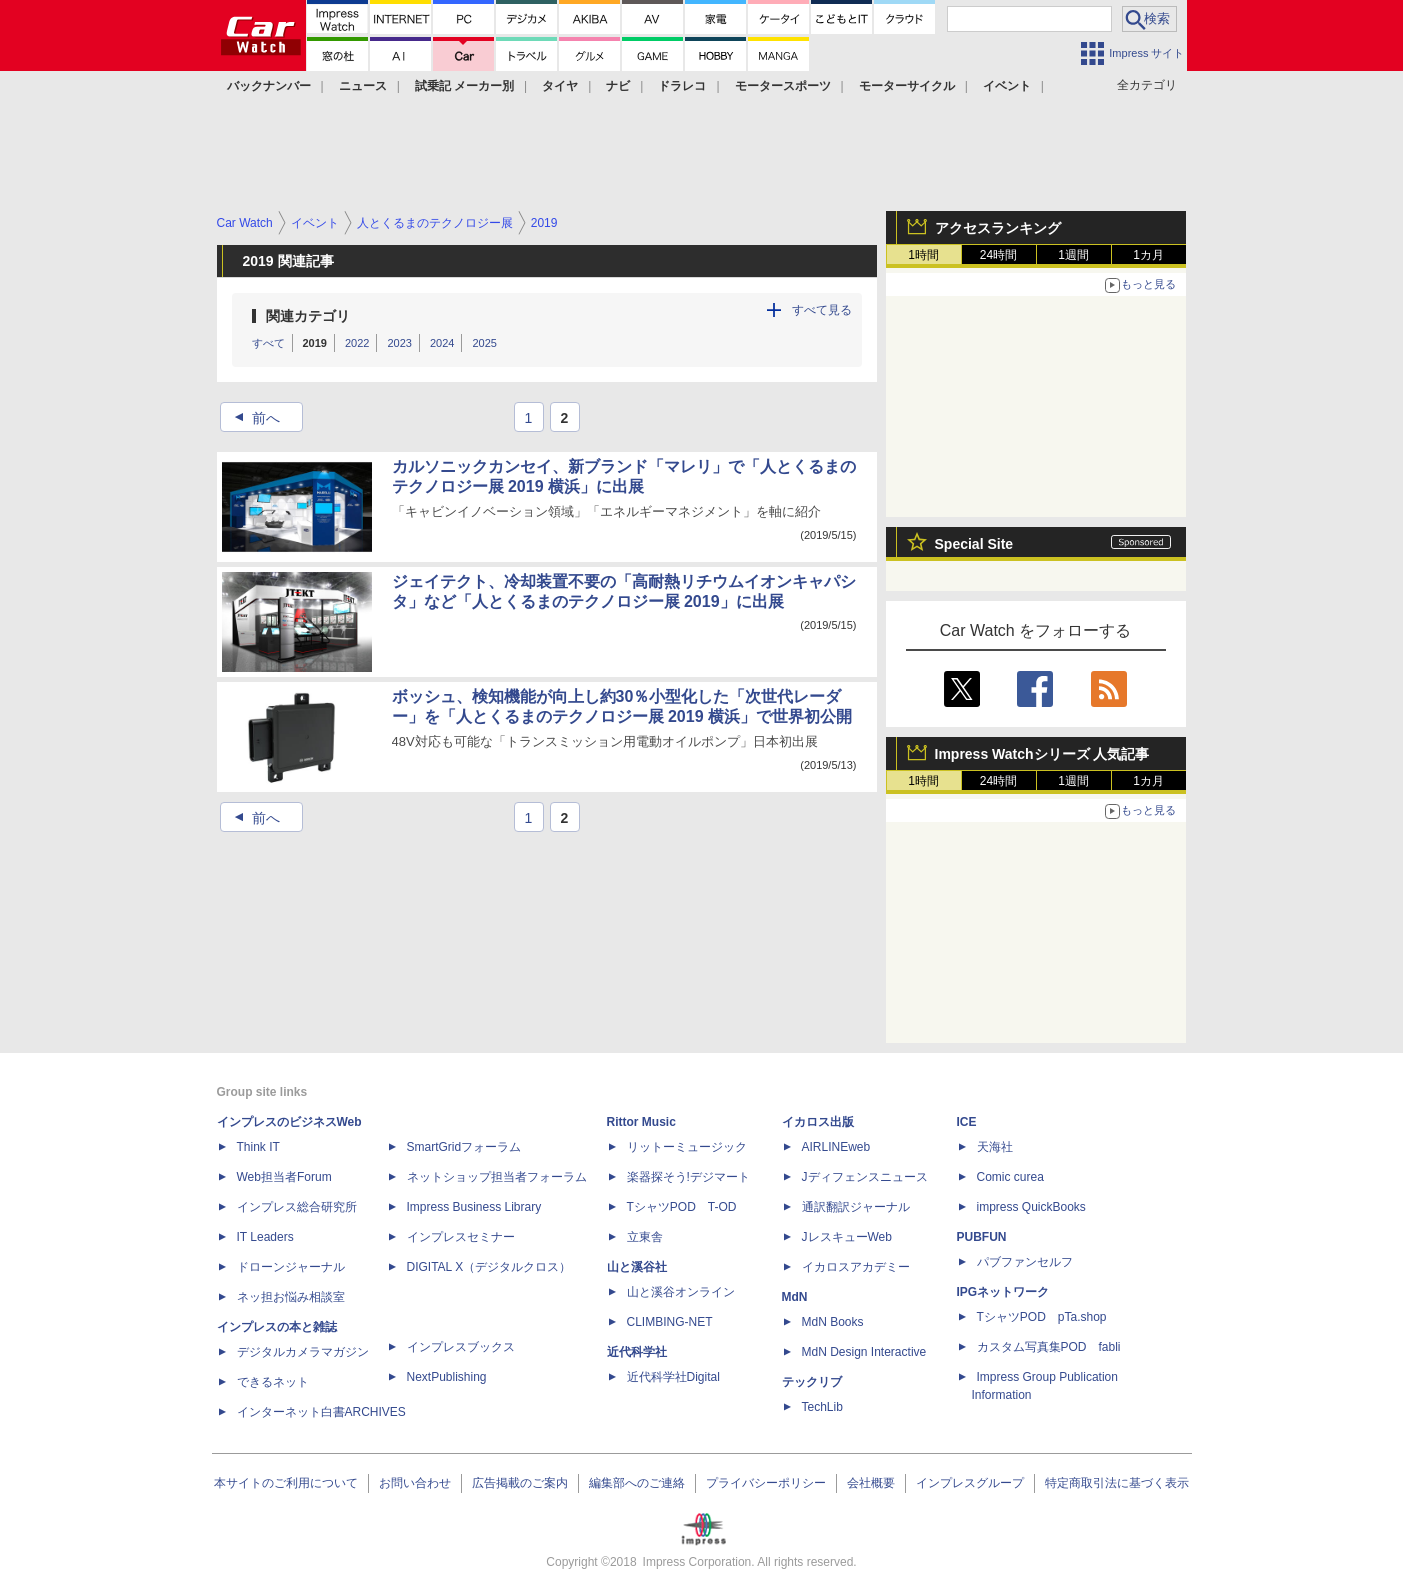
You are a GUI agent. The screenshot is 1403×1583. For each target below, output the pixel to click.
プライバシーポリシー (766, 1483)
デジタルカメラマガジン (303, 1352)
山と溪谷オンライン (681, 1292)
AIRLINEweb (836, 1147)
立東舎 (645, 1237)
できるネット (273, 1382)
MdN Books (833, 1322)
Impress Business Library (474, 1207)
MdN (795, 1297)
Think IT (258, 1147)
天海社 (995, 1147)
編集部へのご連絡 (637, 1483)
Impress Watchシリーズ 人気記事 (1042, 754)
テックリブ (812, 1382)
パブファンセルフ (1025, 1262)
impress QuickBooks (1031, 1207)
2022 (357, 343)
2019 (315, 343)
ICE (967, 1122)
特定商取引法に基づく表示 (1117, 1483)
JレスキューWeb (847, 1237)
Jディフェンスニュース (865, 1177)
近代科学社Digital (673, 1377)
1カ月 (1148, 255)
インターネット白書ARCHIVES (321, 1412)
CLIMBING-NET (670, 1322)
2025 (484, 343)
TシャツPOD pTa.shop (1042, 1317)
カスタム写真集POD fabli (1049, 1347)
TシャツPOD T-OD (682, 1207)
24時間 (998, 255)
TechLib (822, 1407)
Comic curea (1010, 1177)
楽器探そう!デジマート (688, 1177)
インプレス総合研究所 (297, 1207)
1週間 (1073, 255)
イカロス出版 (818, 1122)
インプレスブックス (461, 1347)
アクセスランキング (998, 228)
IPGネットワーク (1003, 1292)
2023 (399, 343)
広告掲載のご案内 (520, 1483)
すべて (268, 343)
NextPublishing (447, 1377)
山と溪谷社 (637, 1267)
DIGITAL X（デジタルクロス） (489, 1267)
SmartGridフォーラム (464, 1147)
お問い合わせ (415, 1483)
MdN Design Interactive (864, 1352)
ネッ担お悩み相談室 (291, 1297)
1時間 (923, 255)
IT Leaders (265, 1237)
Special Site (974, 544)
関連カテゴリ (308, 316)
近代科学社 (637, 1352)
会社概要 (871, 1483)
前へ (251, 418)
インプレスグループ (970, 1483)
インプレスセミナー (461, 1237)
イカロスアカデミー (856, 1267)
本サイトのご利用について (286, 1483)
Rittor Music (641, 1122)
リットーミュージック (687, 1147)
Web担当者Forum (284, 1177)
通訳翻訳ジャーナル (856, 1207)
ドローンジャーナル (291, 1267)
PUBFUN (982, 1237)
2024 (442, 343)
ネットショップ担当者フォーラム (497, 1177)
